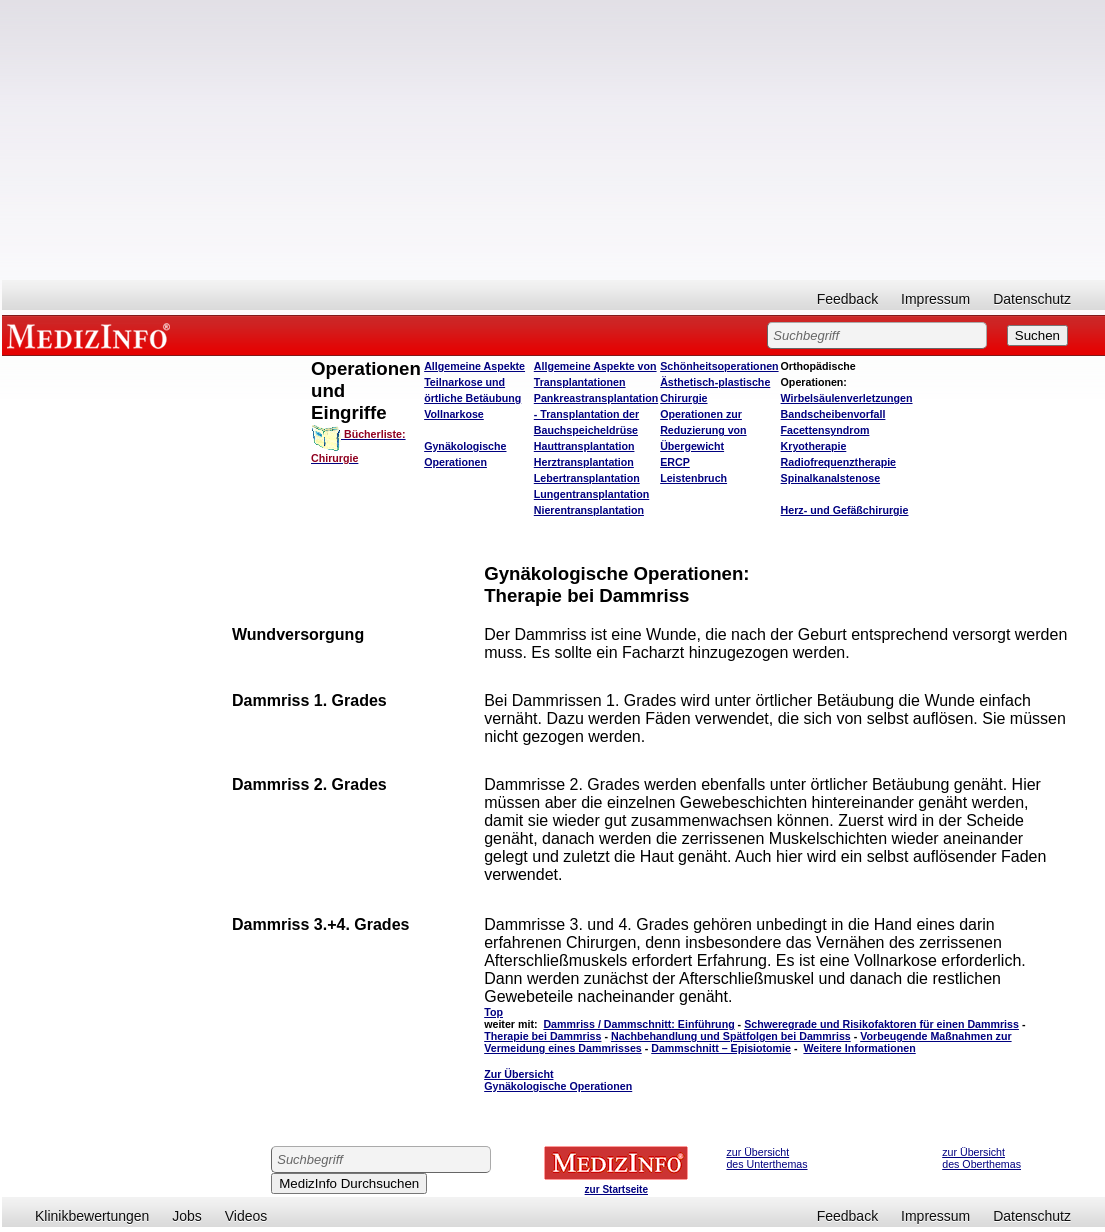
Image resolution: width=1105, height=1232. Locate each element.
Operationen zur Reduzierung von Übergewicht (703, 430)
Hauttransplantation (584, 446)
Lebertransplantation (587, 478)
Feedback (847, 299)
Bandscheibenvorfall (833, 414)
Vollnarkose (454, 414)
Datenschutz (1032, 299)
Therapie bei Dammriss (542, 1036)
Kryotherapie (814, 446)
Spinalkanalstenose (831, 478)
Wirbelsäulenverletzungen (847, 398)
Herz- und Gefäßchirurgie (845, 510)
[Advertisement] (553, 140)
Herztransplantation (584, 462)
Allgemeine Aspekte (474, 366)
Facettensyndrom (825, 430)
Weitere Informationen (859, 1048)
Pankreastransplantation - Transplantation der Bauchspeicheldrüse (596, 414)
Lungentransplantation (591, 494)
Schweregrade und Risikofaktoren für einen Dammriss (881, 1024)
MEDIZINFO (92, 335)
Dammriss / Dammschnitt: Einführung (638, 1024)
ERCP (675, 462)
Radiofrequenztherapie (838, 462)
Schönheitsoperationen (719, 366)
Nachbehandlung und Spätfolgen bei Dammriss (731, 1036)
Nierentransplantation (589, 510)
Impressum (935, 299)
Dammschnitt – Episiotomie (721, 1048)
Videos (246, 1216)
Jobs (187, 1216)
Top (493, 1012)
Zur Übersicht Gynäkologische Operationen (558, 1080)
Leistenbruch (693, 478)
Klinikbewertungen (92, 1216)
